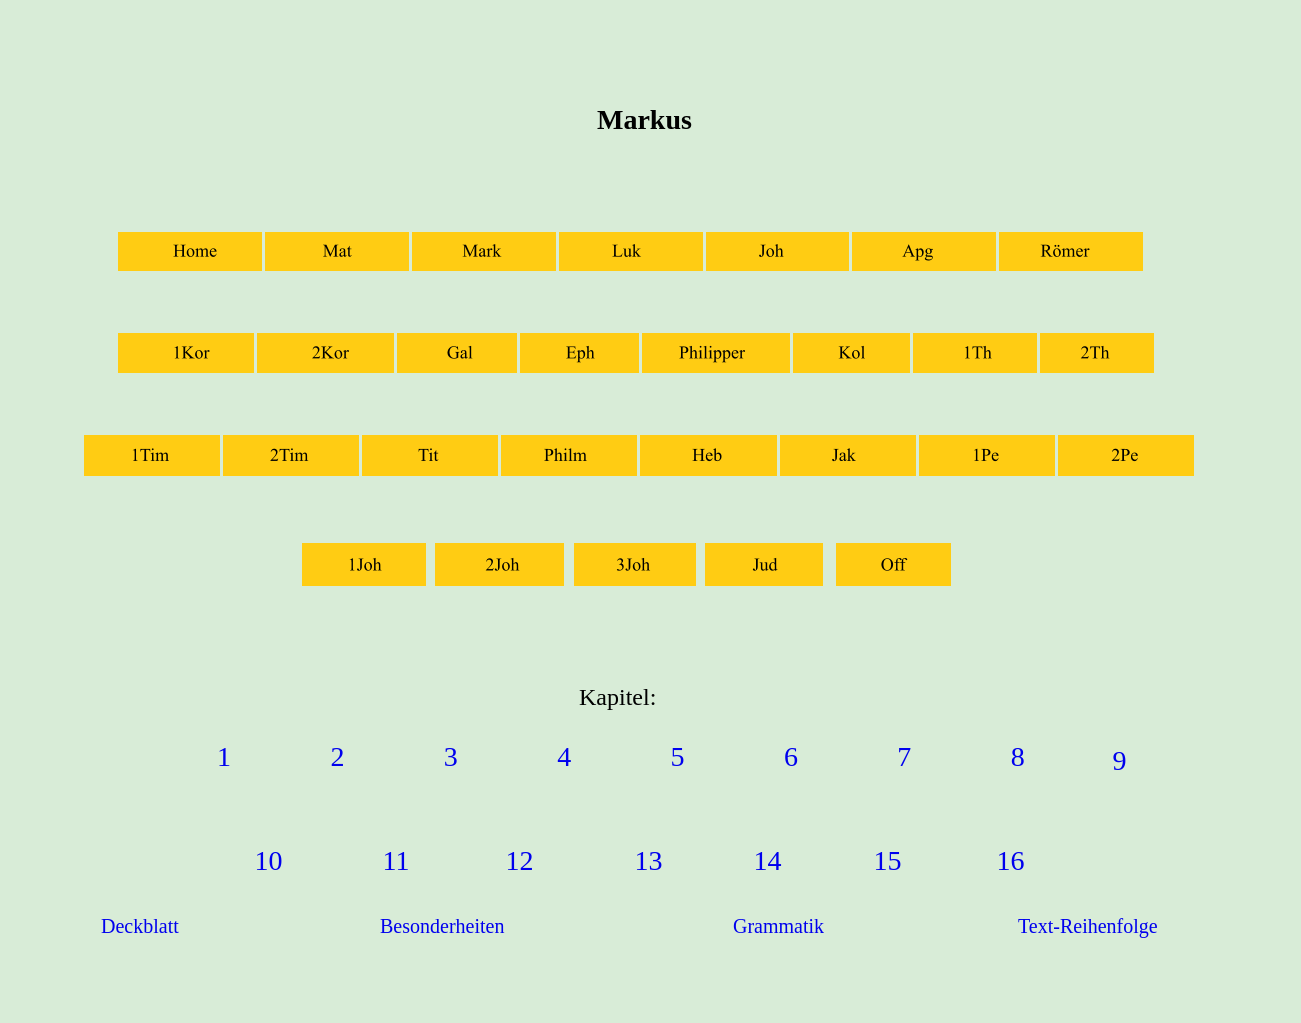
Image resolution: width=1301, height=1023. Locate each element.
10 (269, 860)
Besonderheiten (442, 926)
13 (649, 860)
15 (888, 860)
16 (1011, 860)
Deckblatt (140, 926)
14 (768, 860)
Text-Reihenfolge (1088, 926)
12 (520, 860)
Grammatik (778, 926)
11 (396, 860)
